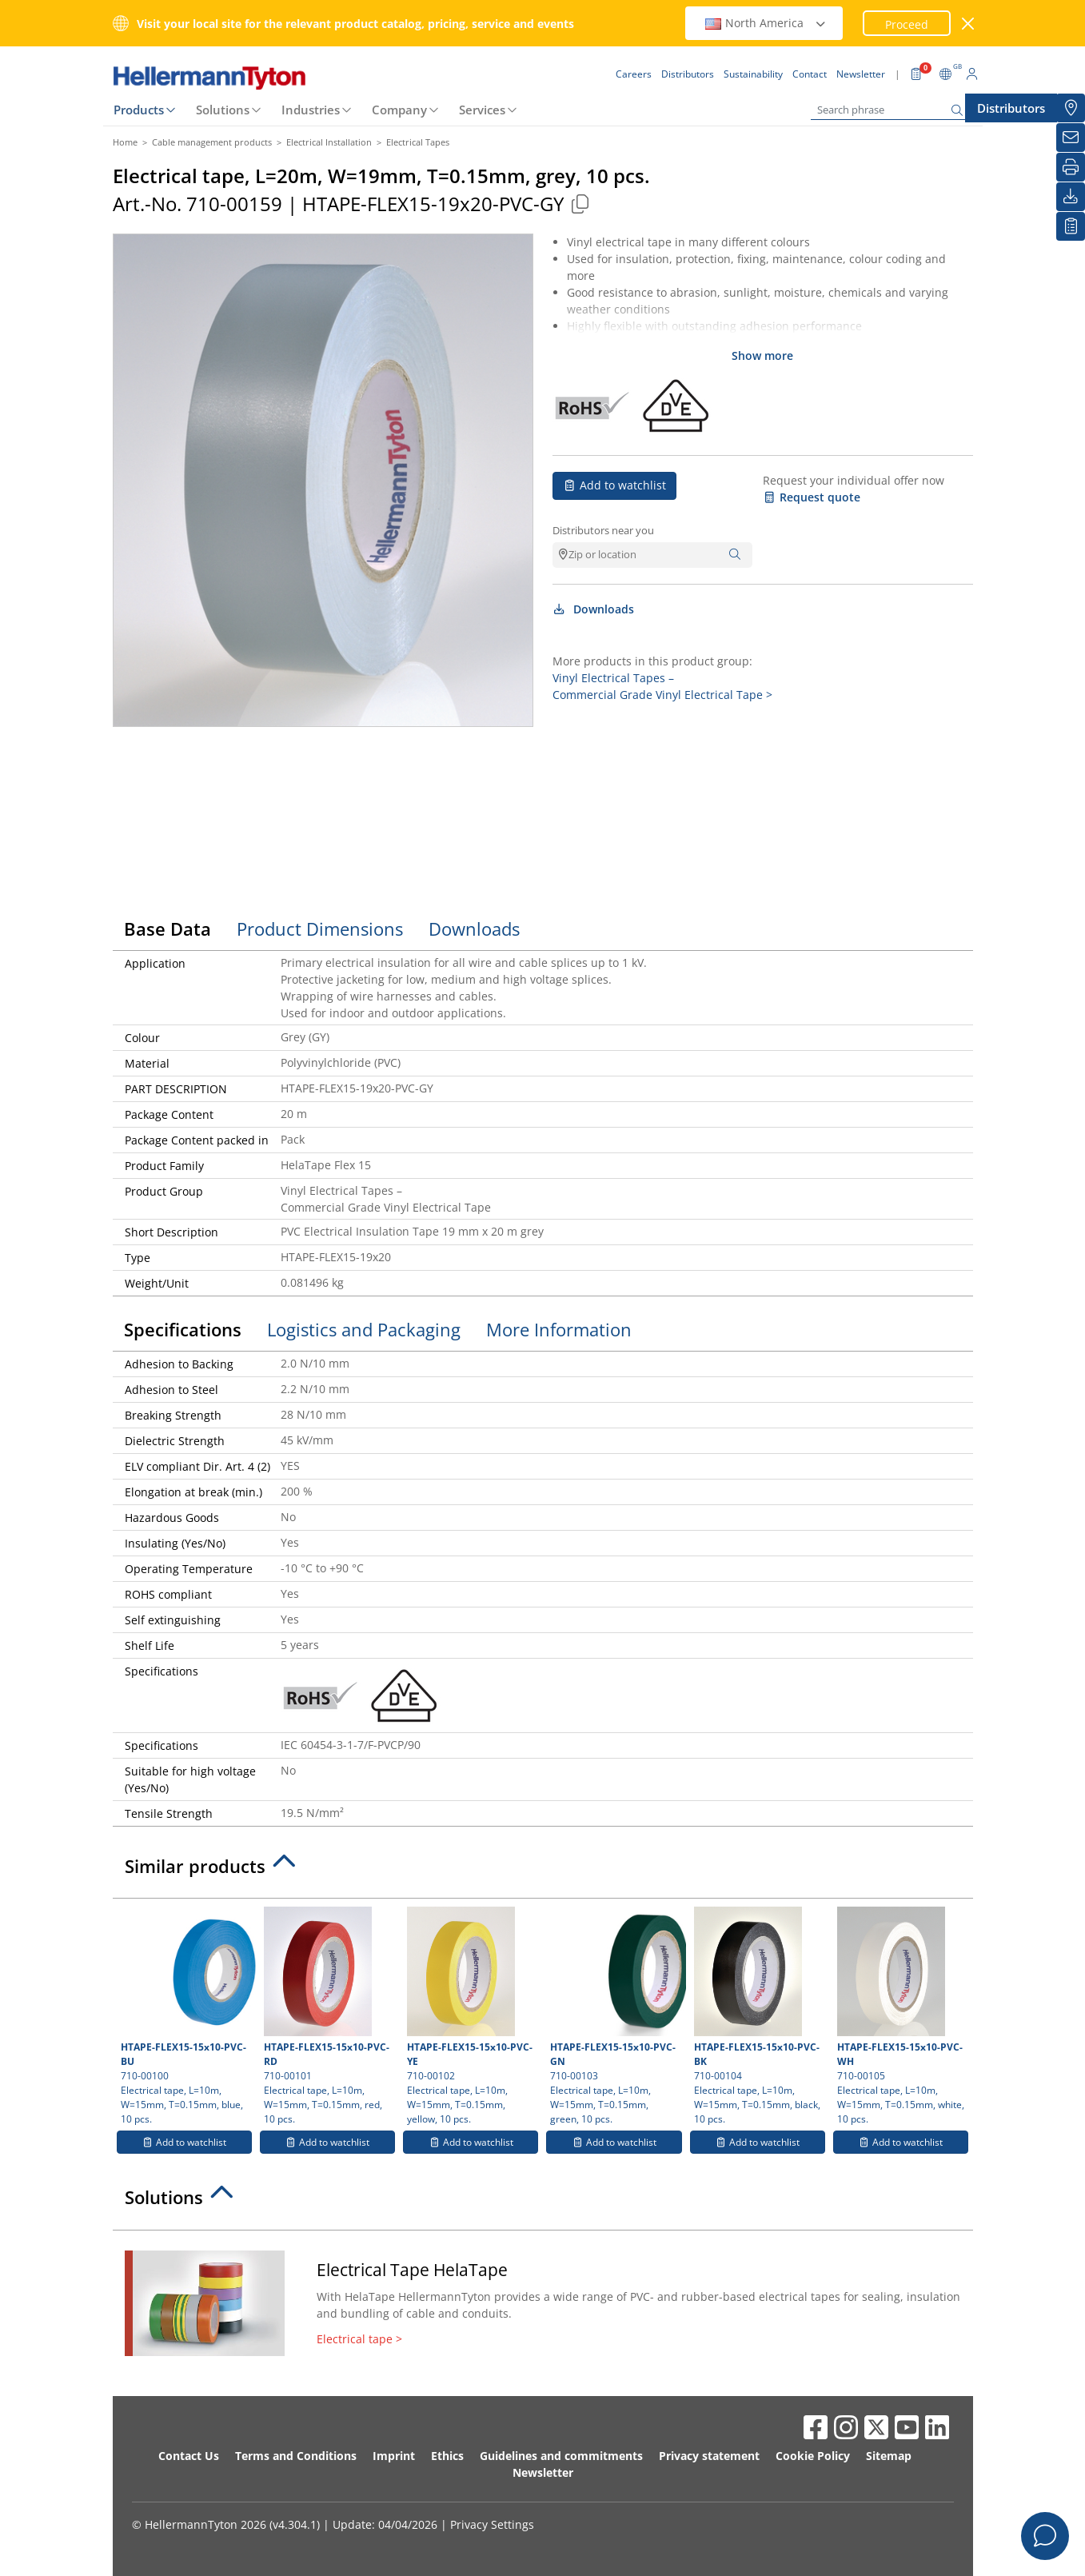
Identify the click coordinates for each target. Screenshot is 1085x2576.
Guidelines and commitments (561, 2455)
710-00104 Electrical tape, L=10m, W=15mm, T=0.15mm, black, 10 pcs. (757, 2016)
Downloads (593, 609)
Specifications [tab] (182, 1329)
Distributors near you (603, 530)
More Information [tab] (559, 1329)
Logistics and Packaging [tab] (364, 1329)
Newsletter (543, 2472)
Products (139, 110)
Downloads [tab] (474, 929)
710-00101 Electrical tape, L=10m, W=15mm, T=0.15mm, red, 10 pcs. (327, 2016)
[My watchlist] (1070, 226)
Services (482, 110)
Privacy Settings (492, 2524)
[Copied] (580, 204)
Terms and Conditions (296, 2455)
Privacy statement (709, 2455)
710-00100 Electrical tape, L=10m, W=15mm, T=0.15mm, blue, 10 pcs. (186, 2016)
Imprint (394, 2455)
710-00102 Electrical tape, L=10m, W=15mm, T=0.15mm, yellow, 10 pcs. (470, 2016)
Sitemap (888, 2455)
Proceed (906, 24)
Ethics (447, 2455)
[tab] (543, 1871)
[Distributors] (1070, 108)
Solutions (222, 110)
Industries (310, 110)
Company (399, 110)
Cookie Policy (813, 2455)
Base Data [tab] (167, 929)
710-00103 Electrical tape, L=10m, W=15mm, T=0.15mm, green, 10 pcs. (615, 2016)
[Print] (1070, 167)
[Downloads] (1070, 196)
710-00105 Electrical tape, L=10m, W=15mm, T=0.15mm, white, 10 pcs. (900, 2016)
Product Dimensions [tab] (320, 929)
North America (766, 22)
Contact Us (188, 2455)
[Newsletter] (1070, 137)
